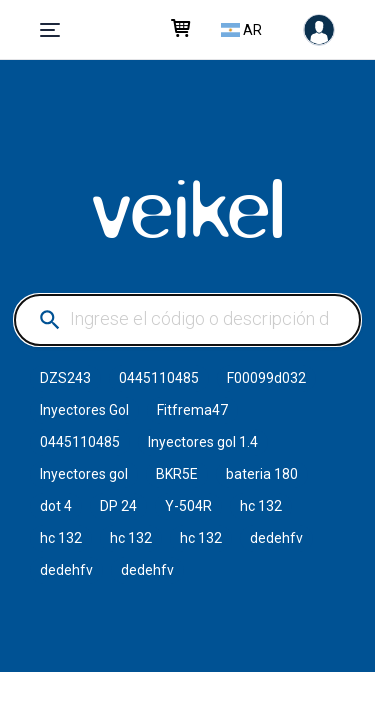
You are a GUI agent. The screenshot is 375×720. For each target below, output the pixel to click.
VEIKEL (188, 209)
